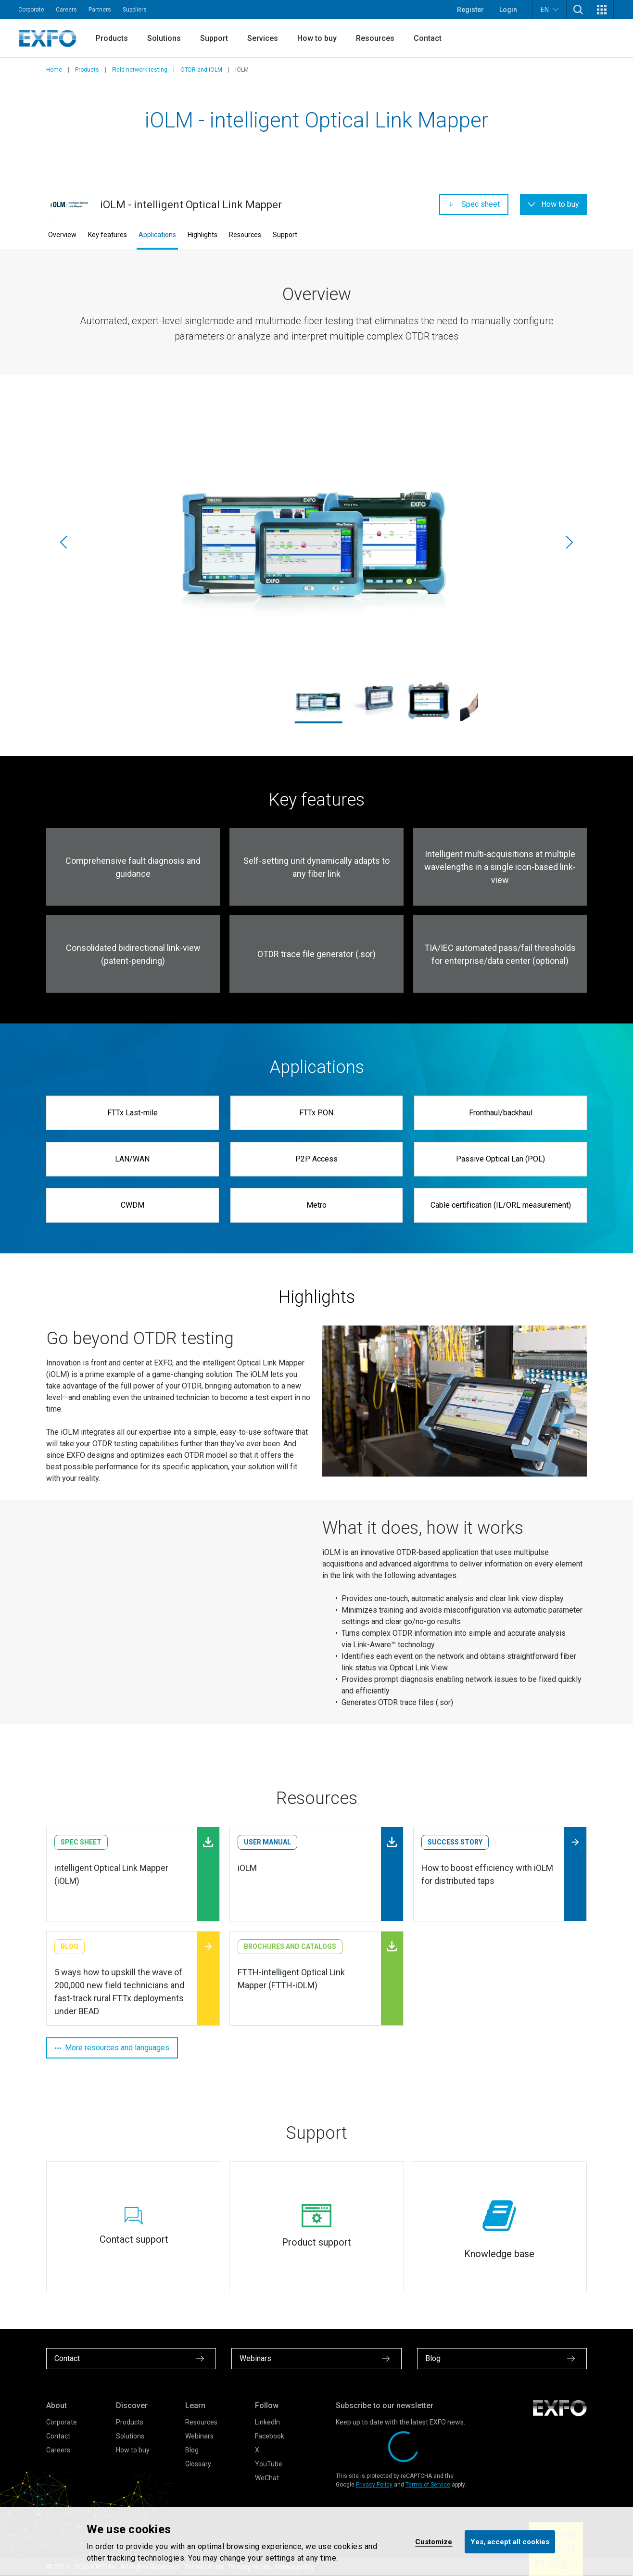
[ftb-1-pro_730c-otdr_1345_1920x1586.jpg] (429, 701)
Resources (375, 38)
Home (54, 69)
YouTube (268, 2464)
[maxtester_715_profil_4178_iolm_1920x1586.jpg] (373, 701)
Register (470, 9)
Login (508, 9)
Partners (100, 9)
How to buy (317, 38)
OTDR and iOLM (201, 69)
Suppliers (135, 9)
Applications (157, 235)
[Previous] (63, 542)
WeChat (267, 2478)
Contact (428, 38)
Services (262, 38)
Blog (192, 2450)
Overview (62, 235)
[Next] (569, 542)
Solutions (164, 38)
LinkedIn (267, 2422)
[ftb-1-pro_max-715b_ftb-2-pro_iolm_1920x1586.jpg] (316, 542)
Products (112, 38)
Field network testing (139, 69)
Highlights (202, 235)
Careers (66, 9)
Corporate (31, 9)
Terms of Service (427, 2484)
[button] (578, 9)
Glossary (198, 2464)
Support (214, 38)
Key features (107, 235)
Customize (433, 2541)
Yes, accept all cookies (509, 2541)
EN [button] (549, 9)
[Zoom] (454, 1401)
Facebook (269, 2436)
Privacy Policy (374, 2484)
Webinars (199, 2436)
